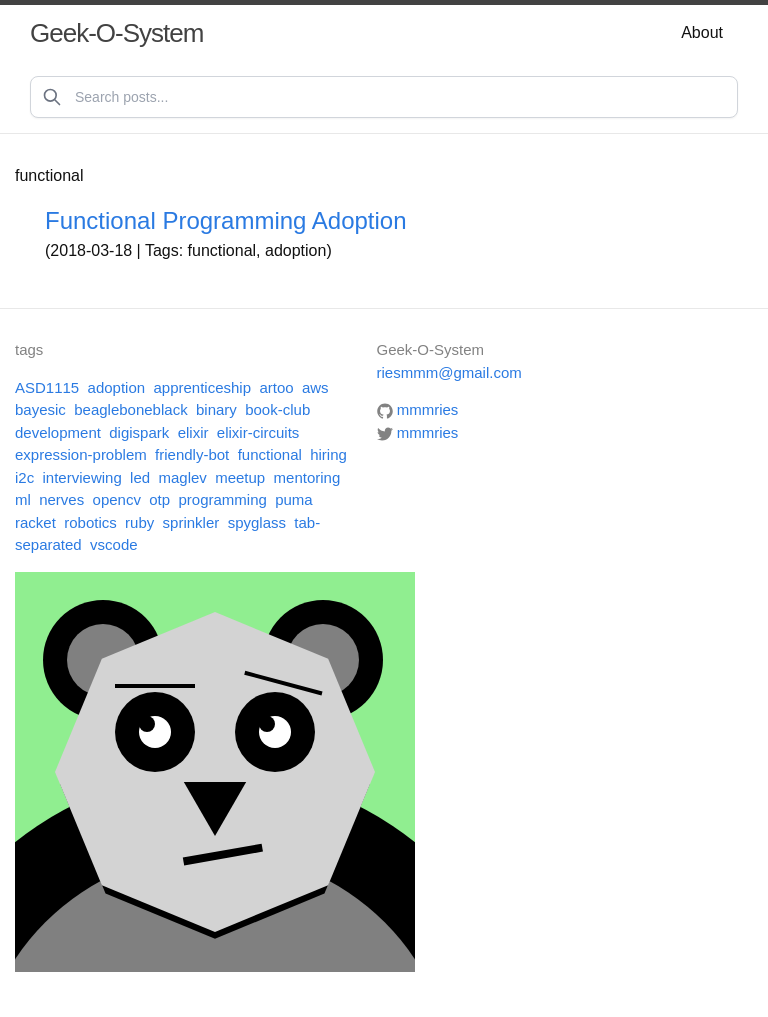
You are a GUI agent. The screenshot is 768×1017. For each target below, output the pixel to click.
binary (216, 409)
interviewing (82, 477)
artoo (276, 387)
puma (294, 499)
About (702, 32)
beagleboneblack (130, 409)
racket (35, 522)
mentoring (307, 477)
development (58, 432)
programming (222, 499)
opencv (117, 499)
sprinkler (191, 522)
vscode (114, 544)
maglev (182, 477)
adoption (117, 387)
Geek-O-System (116, 33)
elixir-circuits (258, 432)
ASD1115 (47, 387)
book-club (277, 409)
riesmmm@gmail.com (449, 372)
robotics (90, 522)
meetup (240, 477)
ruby (139, 522)
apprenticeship (202, 387)
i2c (24, 477)
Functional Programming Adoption (226, 220)
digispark (139, 432)
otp (159, 499)
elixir (193, 432)
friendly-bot (192, 454)
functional (270, 454)
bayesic (40, 409)
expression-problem (81, 454)
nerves (61, 499)
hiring (328, 454)
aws (315, 387)
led (140, 477)
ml (23, 499)
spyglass (257, 522)
